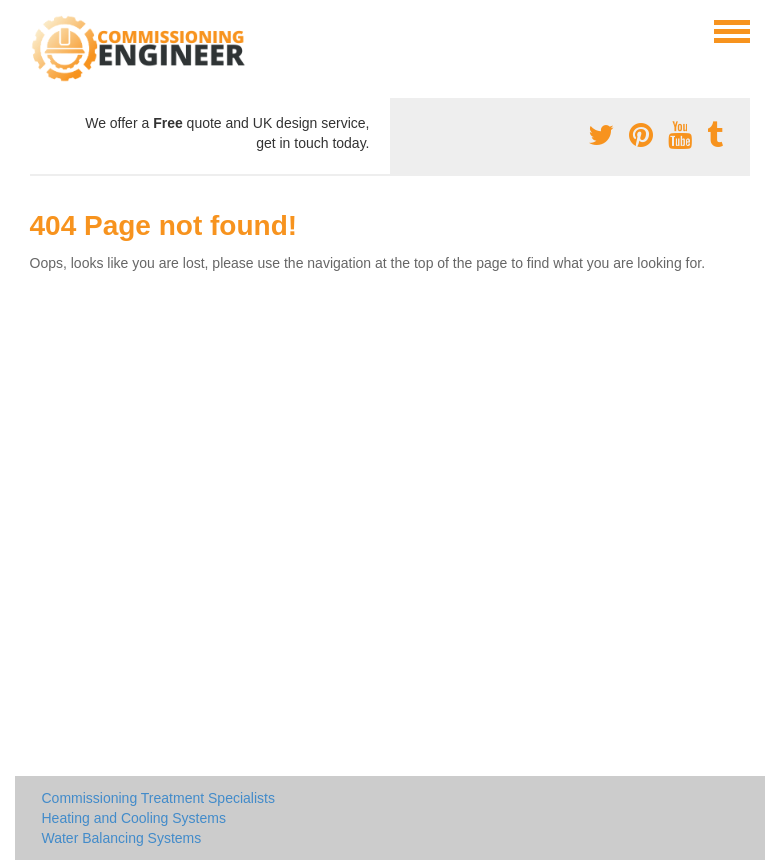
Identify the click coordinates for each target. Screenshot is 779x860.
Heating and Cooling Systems (134, 818)
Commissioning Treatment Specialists (158, 798)
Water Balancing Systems (122, 838)
